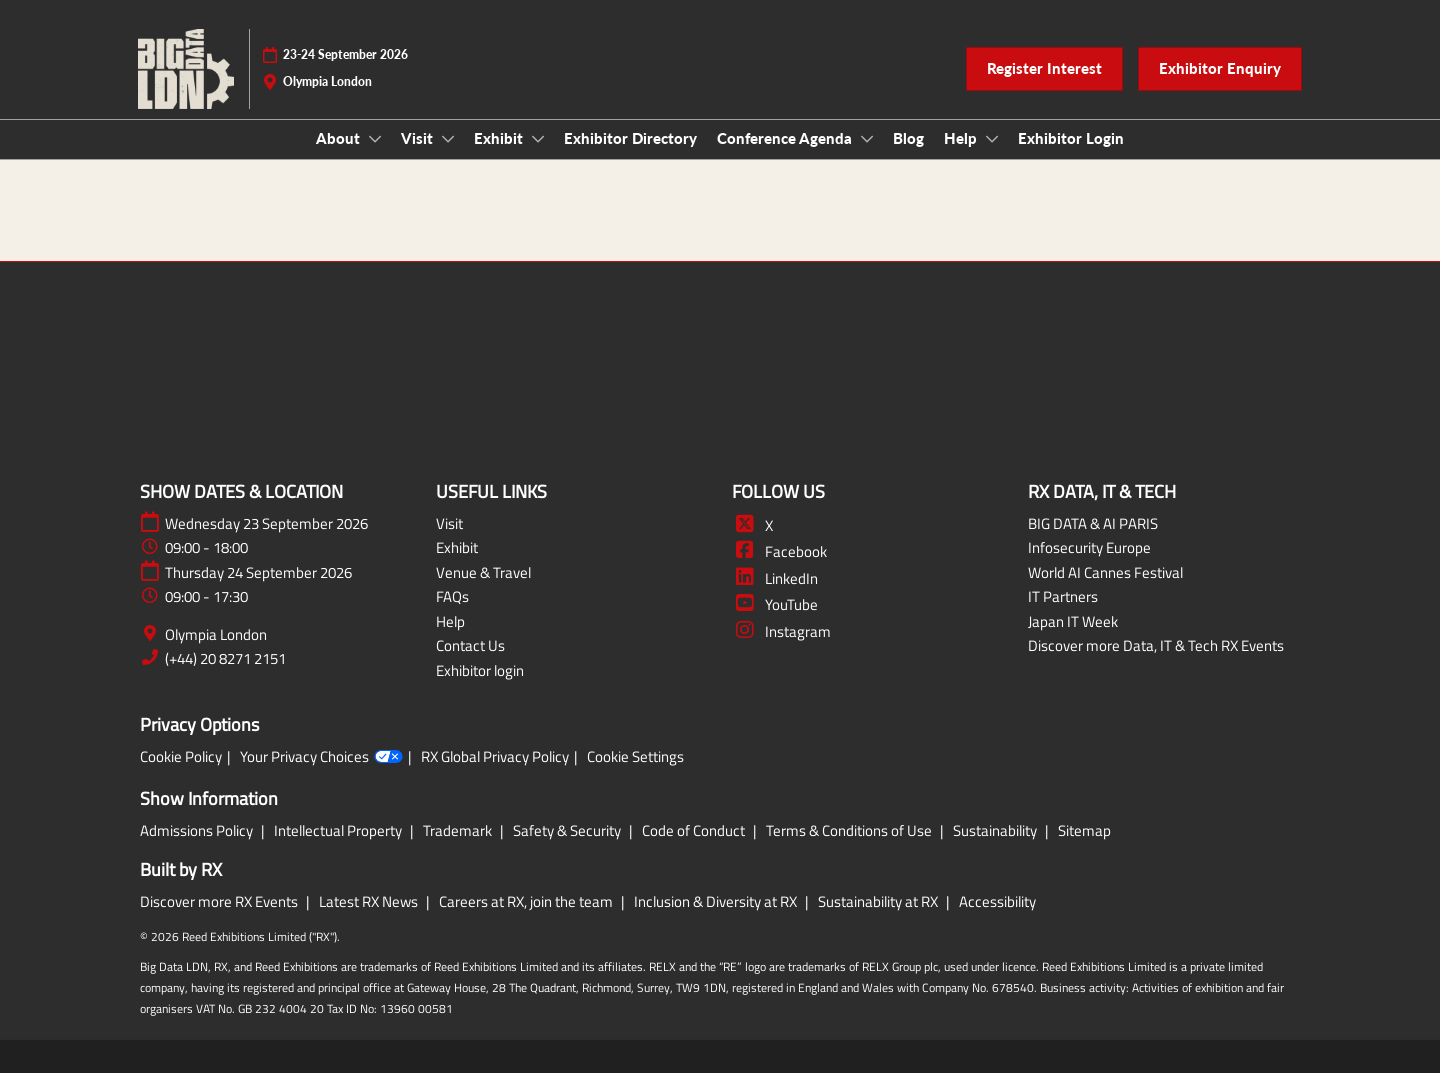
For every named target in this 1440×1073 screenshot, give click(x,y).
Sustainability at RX (879, 901)
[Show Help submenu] (992, 139)
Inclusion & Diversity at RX (717, 901)
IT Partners (1063, 596)
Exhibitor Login (1071, 138)
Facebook (779, 551)
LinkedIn (775, 578)
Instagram (781, 631)
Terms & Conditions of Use (850, 830)
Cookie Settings (635, 757)
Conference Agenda (786, 138)
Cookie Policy (181, 757)
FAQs (452, 596)
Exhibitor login (480, 670)
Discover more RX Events (220, 901)
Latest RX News (370, 901)
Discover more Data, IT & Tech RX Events (1156, 645)
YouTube (775, 604)
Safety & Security (568, 830)
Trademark (459, 830)
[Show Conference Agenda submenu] (867, 139)
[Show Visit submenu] (448, 139)
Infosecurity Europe (1089, 547)
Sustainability (996, 830)
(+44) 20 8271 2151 (225, 659)
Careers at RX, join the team (527, 901)
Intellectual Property (339, 830)
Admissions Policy (198, 830)
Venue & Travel (483, 572)
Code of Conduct (695, 830)
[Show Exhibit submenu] (538, 139)
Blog (908, 138)
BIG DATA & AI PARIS (1093, 523)
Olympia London (216, 635)
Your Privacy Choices (321, 757)
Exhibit (500, 138)
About (340, 138)
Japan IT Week (1073, 621)
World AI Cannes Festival (1105, 572)
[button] (1044, 69)
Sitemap (1084, 830)
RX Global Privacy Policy (495, 757)
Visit (419, 138)
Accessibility (997, 901)
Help (962, 138)
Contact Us (470, 645)
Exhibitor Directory (630, 138)
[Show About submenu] (375, 139)
